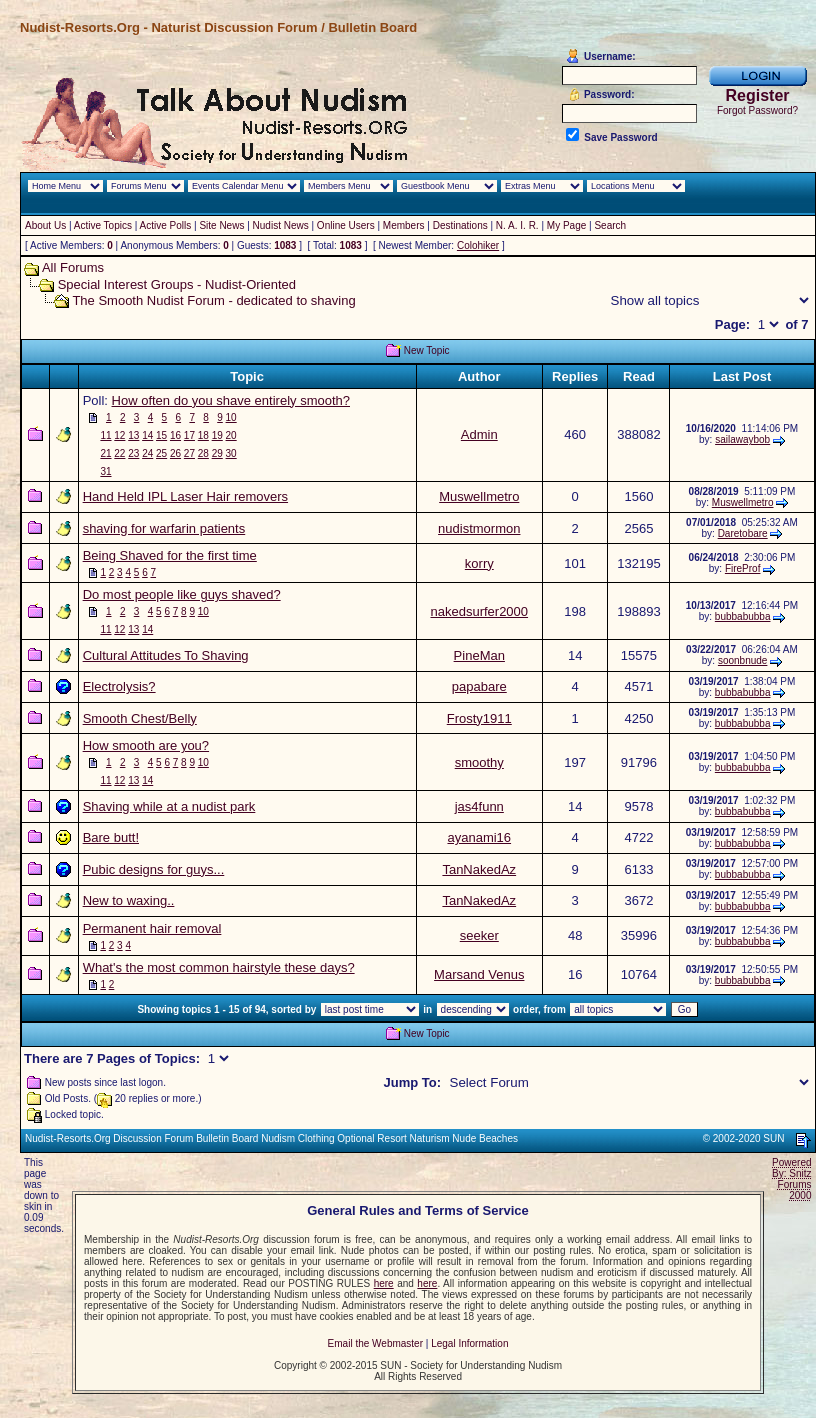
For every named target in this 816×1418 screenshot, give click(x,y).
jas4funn (479, 806)
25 (161, 453)
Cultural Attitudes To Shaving (166, 655)
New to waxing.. (129, 900)
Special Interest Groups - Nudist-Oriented (177, 284)
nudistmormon (479, 528)
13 (133, 435)
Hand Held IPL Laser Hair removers (185, 496)
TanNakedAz (479, 869)
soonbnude (743, 660)
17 (189, 435)
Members (404, 225)
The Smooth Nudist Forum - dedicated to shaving (213, 300)
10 (231, 417)
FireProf (743, 568)
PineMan (479, 655)
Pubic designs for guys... (154, 869)
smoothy (479, 762)
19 (217, 435)
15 (161, 435)
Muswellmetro (479, 496)
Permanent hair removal (152, 928)
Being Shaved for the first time (170, 555)
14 (147, 435)
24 (147, 453)
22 (119, 453)
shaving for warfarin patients (164, 528)
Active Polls (166, 225)
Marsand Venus (479, 974)
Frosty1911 (479, 718)
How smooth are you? (146, 745)
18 (203, 435)
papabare (479, 686)
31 (105, 471)
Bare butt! (111, 837)
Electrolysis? (119, 686)
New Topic (427, 350)
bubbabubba (743, 616)
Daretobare (743, 533)
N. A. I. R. (517, 225)
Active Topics (103, 225)
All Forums (73, 267)
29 (217, 453)
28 (203, 453)
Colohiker (478, 245)
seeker (479, 935)
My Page (566, 225)
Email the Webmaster (375, 1343)
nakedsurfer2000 (479, 611)
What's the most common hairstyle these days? (219, 967)
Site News (221, 225)
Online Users (346, 225)
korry (479, 563)
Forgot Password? (757, 110)
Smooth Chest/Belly (140, 718)
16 (175, 435)
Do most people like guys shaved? (182, 594)
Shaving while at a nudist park (169, 806)
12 (119, 435)
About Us (45, 225)
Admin (479, 434)
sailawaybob (742, 439)
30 (231, 453)
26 (175, 453)
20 (231, 435)
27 (189, 453)
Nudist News (281, 225)
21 (105, 453)
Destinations (460, 225)
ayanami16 (479, 837)
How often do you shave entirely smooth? (231, 400)
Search (610, 225)
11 (105, 435)
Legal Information (469, 1343)
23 (133, 453)
